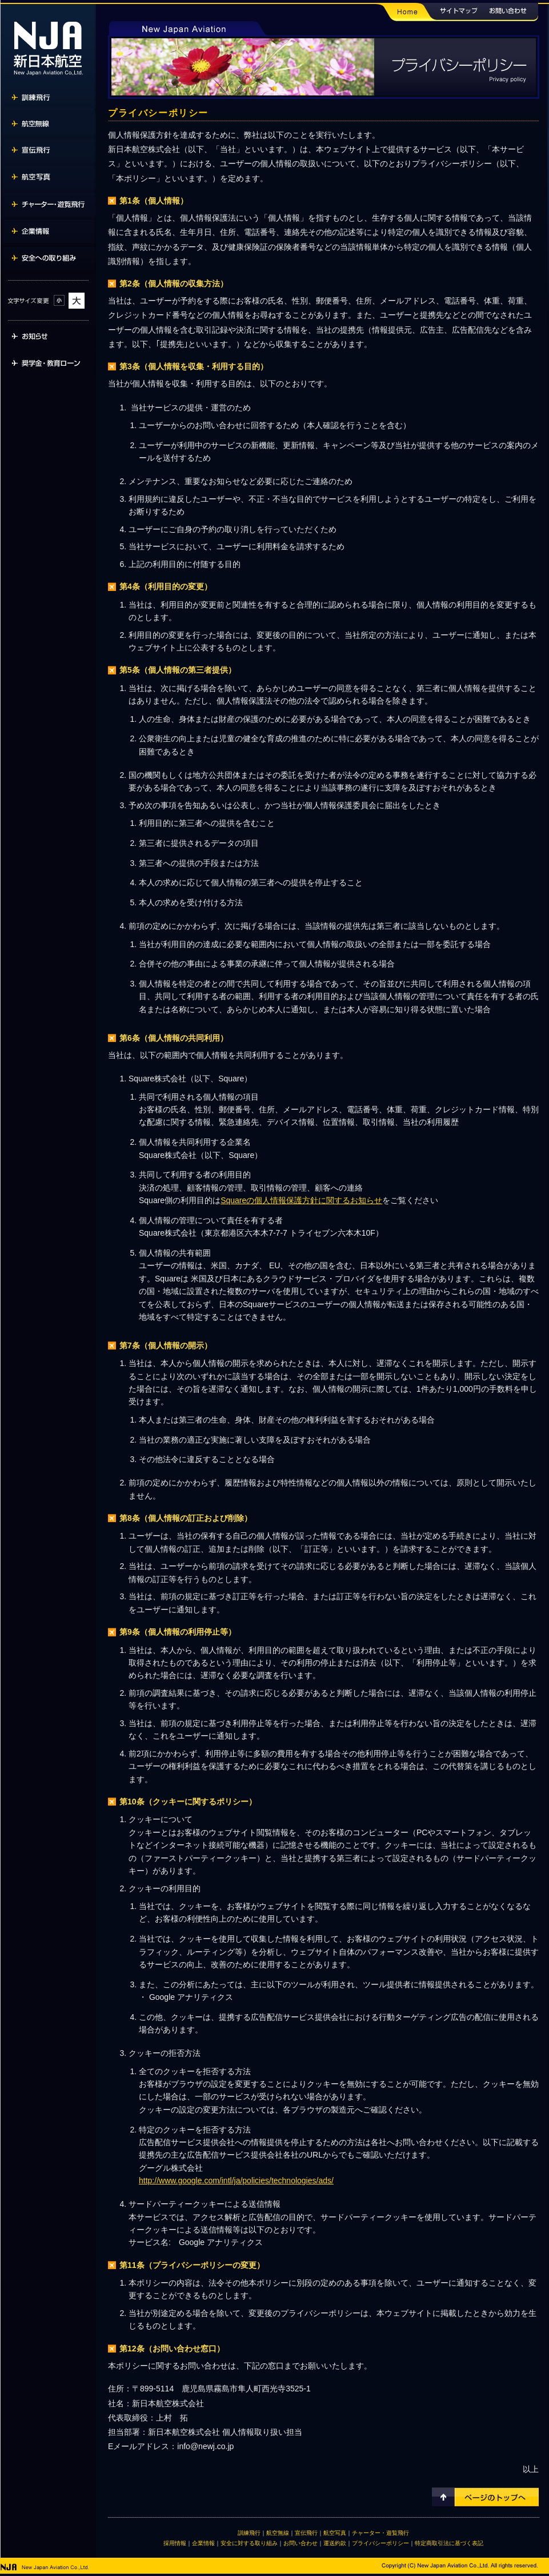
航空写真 (334, 2533)
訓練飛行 (249, 2533)
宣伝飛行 (306, 2533)
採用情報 (174, 2543)
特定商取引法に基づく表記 (449, 2543)
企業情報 (203, 2543)
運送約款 (334, 2543)
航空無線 (277, 2533)
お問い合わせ (300, 2543)
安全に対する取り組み (249, 2543)
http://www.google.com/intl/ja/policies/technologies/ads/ (236, 2180)
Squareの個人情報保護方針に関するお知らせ (301, 1200)
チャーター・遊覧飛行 (380, 2533)
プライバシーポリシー (380, 2543)
